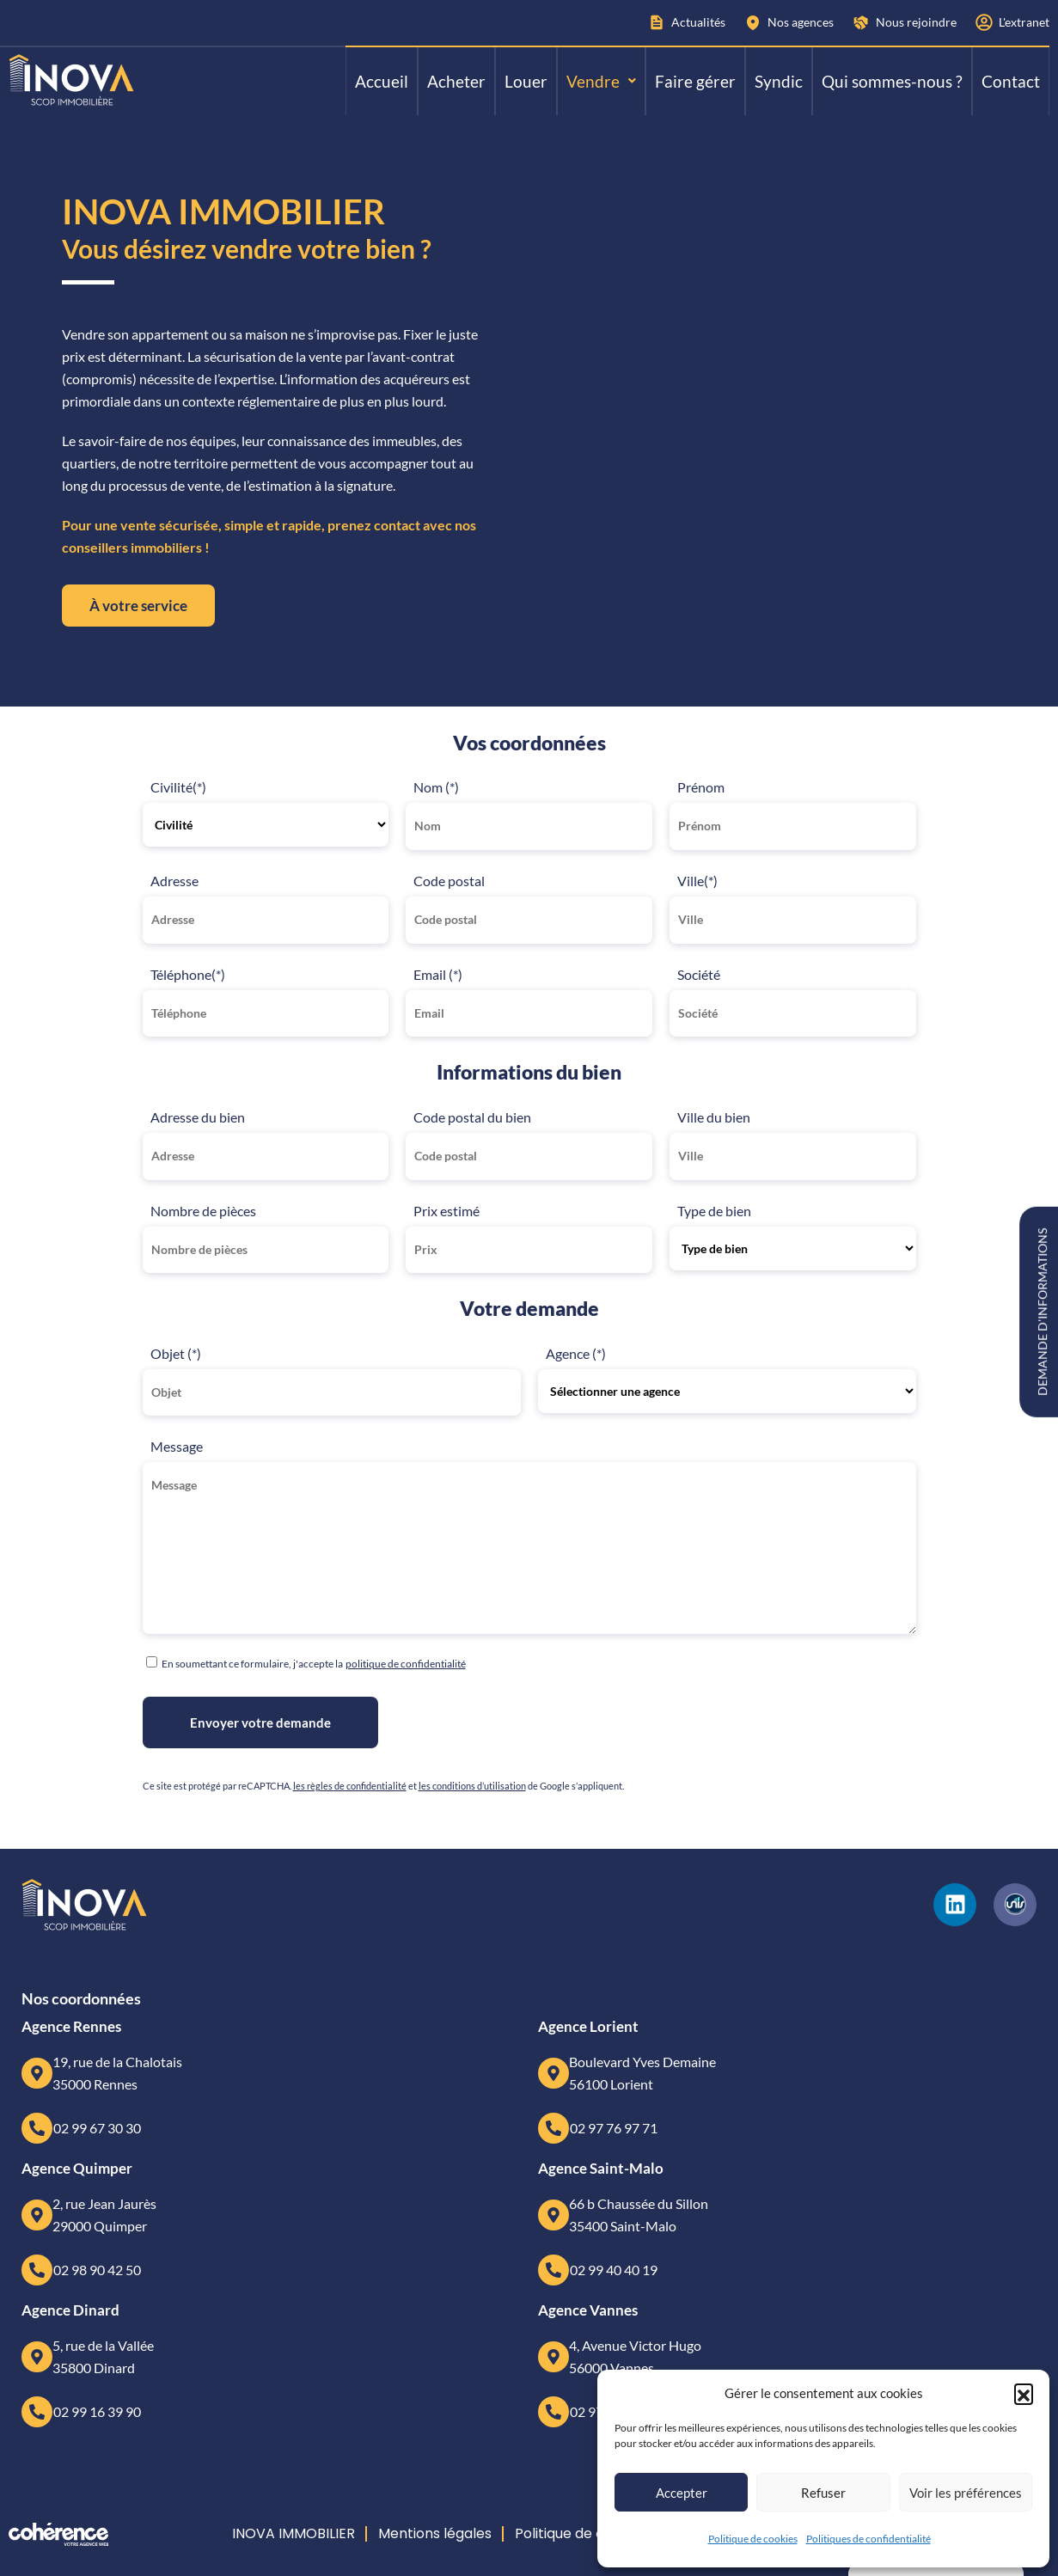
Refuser (823, 2492)
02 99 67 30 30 (97, 2128)
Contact (1011, 81)
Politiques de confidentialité (868, 2538)
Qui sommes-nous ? (892, 81)
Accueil (381, 81)
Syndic (779, 81)
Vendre (601, 81)
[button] (1023, 2393)
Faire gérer (695, 81)
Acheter (456, 81)
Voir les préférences (965, 2492)
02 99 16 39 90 (97, 2411)
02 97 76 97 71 (613, 2128)
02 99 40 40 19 (613, 2269)
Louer (526, 81)
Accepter (681, 2492)
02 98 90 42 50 (97, 2269)
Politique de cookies (753, 2538)
